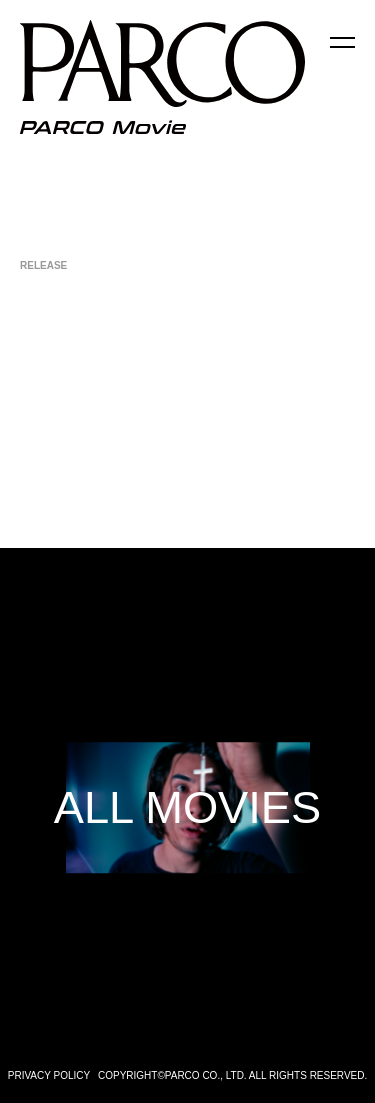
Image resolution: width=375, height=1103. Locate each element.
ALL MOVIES (188, 807)
